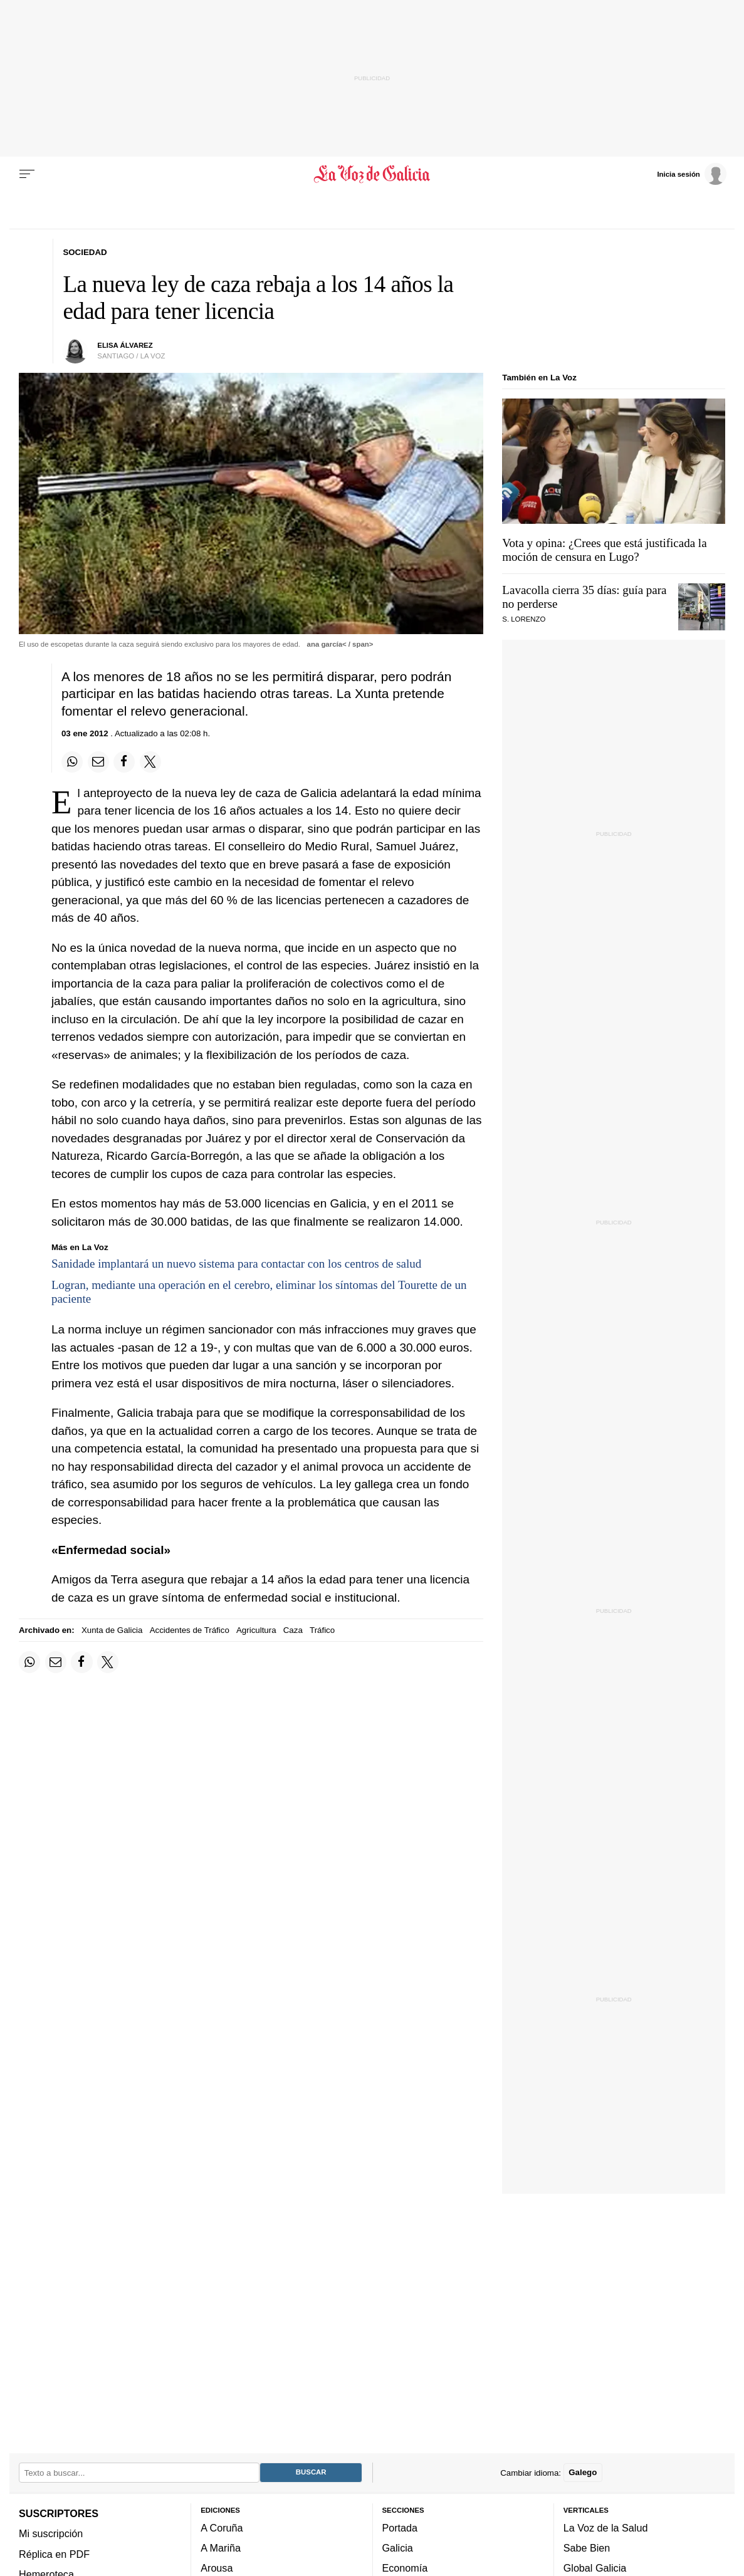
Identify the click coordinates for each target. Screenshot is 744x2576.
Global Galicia (594, 2567)
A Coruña (222, 2527)
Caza (293, 1630)
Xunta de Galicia (112, 1630)
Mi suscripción (51, 2533)
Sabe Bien (586, 2547)
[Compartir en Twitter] (150, 762)
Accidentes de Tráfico (189, 1630)
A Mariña (221, 2547)
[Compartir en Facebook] (124, 762)
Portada (400, 2527)
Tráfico (322, 1630)
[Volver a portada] (372, 174)
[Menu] (26, 174)
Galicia (397, 2547)
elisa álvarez (124, 345)
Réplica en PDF (54, 2553)
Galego (582, 2472)
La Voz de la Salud (605, 2527)
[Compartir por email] (98, 762)
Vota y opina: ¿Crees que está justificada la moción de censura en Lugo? (604, 549)
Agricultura (256, 1630)
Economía (405, 2567)
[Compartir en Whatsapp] (72, 762)
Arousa (217, 2567)
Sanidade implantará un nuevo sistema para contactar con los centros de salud (236, 1263)
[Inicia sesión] (691, 173)
